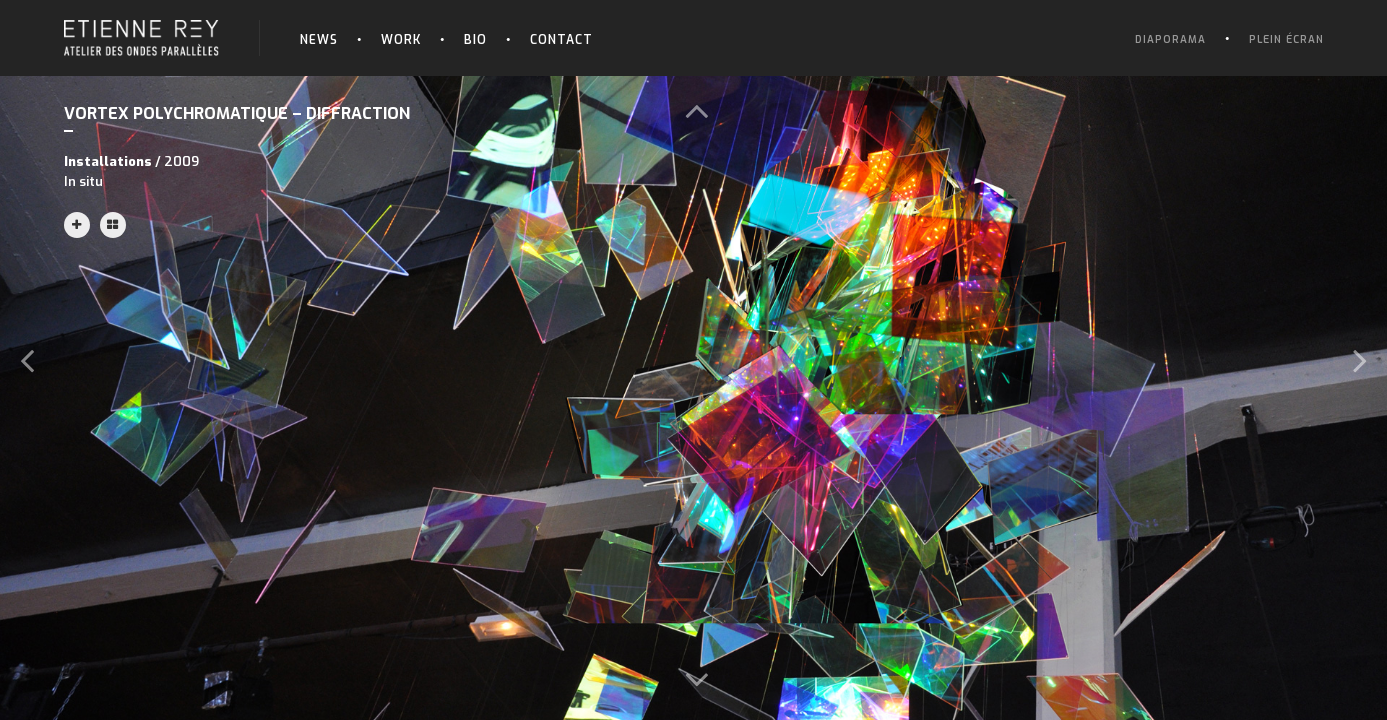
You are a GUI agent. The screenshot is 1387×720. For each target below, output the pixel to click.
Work (401, 40)
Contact (561, 40)
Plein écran (1286, 39)
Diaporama (1170, 39)
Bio (475, 40)
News (319, 40)
